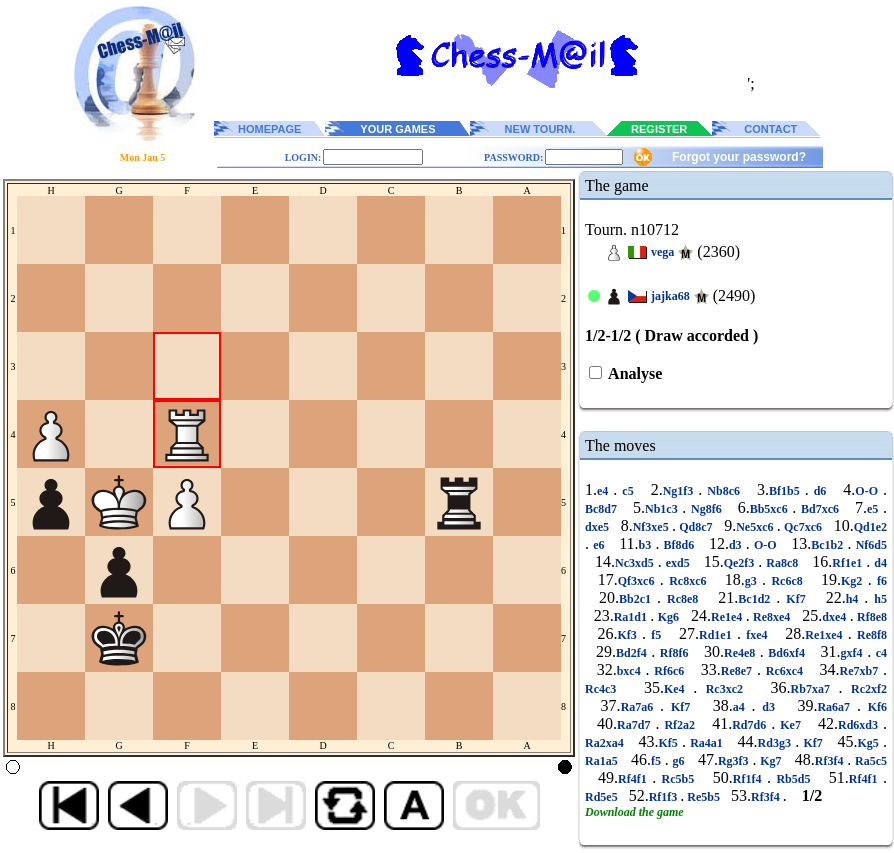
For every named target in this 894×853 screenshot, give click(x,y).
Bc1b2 (829, 545)
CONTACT (770, 129)
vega (662, 252)
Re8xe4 (772, 617)
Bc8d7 (603, 509)
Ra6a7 (836, 707)
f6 (879, 581)
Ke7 (790, 725)
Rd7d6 (751, 725)
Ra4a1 (706, 743)
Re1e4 (728, 617)
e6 (599, 545)
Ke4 (678, 689)
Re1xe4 (826, 635)
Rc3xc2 (724, 689)
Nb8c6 (723, 491)
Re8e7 (739, 671)
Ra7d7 (636, 725)
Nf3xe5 (652, 527)
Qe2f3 (741, 563)
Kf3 (629, 635)
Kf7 (795, 599)
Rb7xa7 (815, 689)
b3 (647, 545)
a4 (742, 707)
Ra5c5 (869, 761)
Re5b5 (703, 797)
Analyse (633, 373)
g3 (753, 581)
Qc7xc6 (803, 527)
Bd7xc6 (819, 509)
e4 (605, 491)
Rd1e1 (718, 635)
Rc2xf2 (864, 689)
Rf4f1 (635, 779)
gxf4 (854, 653)
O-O (869, 491)
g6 (679, 761)
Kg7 (770, 761)
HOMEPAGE (269, 129)
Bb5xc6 (771, 509)
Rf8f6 (674, 653)
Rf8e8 (870, 617)
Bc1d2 (757, 599)
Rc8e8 (682, 599)
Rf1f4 (750, 779)
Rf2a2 (679, 725)
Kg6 (668, 617)
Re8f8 (869, 635)
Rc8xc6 (688, 581)
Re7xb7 (862, 671)
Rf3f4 (831, 761)
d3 (737, 545)
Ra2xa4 (606, 743)
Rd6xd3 (860, 725)
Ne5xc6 (756, 527)
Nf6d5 (869, 545)
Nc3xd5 (636, 563)
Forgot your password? (739, 157)
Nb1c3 (663, 509)
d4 (878, 563)
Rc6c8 (787, 581)
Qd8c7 (696, 527)
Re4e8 (742, 653)
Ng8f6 (706, 509)
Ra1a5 (603, 761)
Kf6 (874, 707)
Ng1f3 (681, 491)
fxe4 (757, 635)
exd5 (678, 563)
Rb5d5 (793, 779)
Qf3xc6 (639, 581)
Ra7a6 (640, 707)
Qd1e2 (870, 527)
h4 (855, 599)
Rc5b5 (678, 779)
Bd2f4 (633, 653)
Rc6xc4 (784, 671)
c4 (879, 653)
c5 (627, 491)
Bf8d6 (678, 545)
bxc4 (631, 671)
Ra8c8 (782, 563)
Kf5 (670, 743)
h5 (877, 599)
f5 (656, 635)
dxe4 (835, 617)
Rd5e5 (603, 797)
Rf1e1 (849, 563)
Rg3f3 (735, 761)
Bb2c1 (638, 599)
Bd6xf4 (787, 653)
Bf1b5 (787, 491)
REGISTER (659, 129)
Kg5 (870, 743)
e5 (875, 509)
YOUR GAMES (397, 129)
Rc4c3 (605, 689)
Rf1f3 (665, 797)
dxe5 (598, 527)
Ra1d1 (632, 617)
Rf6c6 (669, 671)
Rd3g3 (777, 743)
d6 (820, 491)
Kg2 (854, 581)
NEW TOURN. (540, 129)
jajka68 (670, 296)
